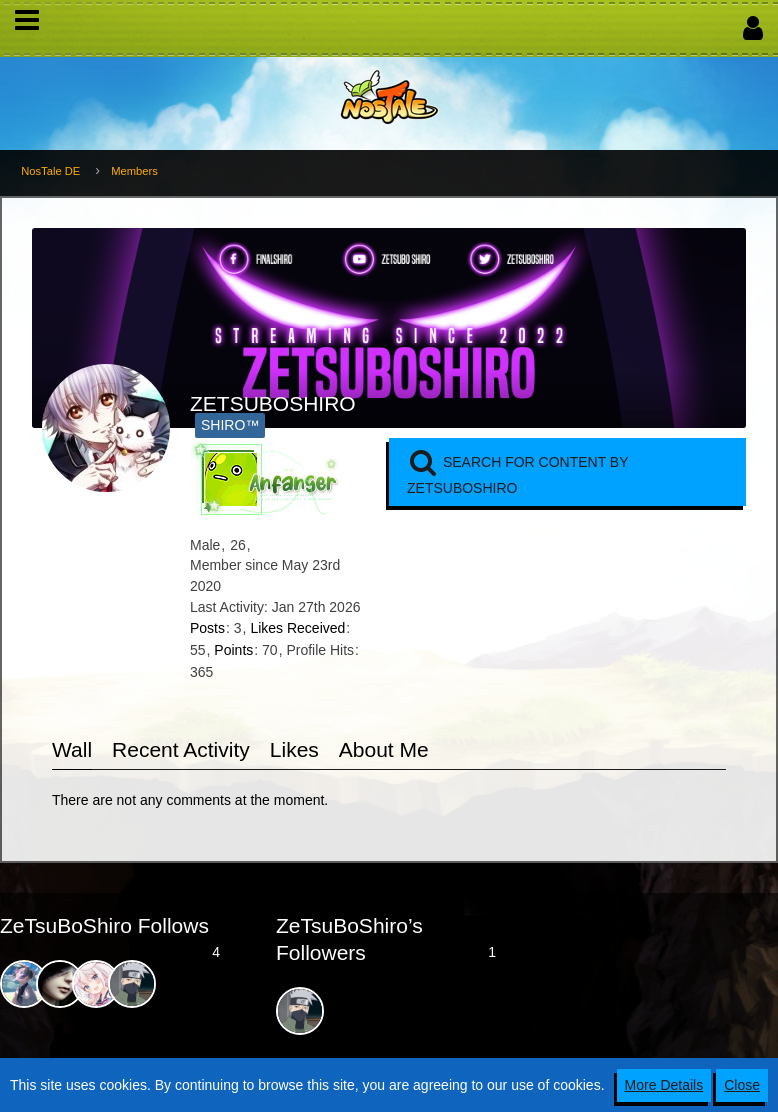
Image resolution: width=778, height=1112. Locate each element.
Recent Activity (181, 749)
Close (742, 1085)
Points (233, 650)
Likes (294, 749)
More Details (664, 1085)
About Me (384, 749)
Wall (72, 749)
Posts (207, 628)
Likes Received (297, 628)
